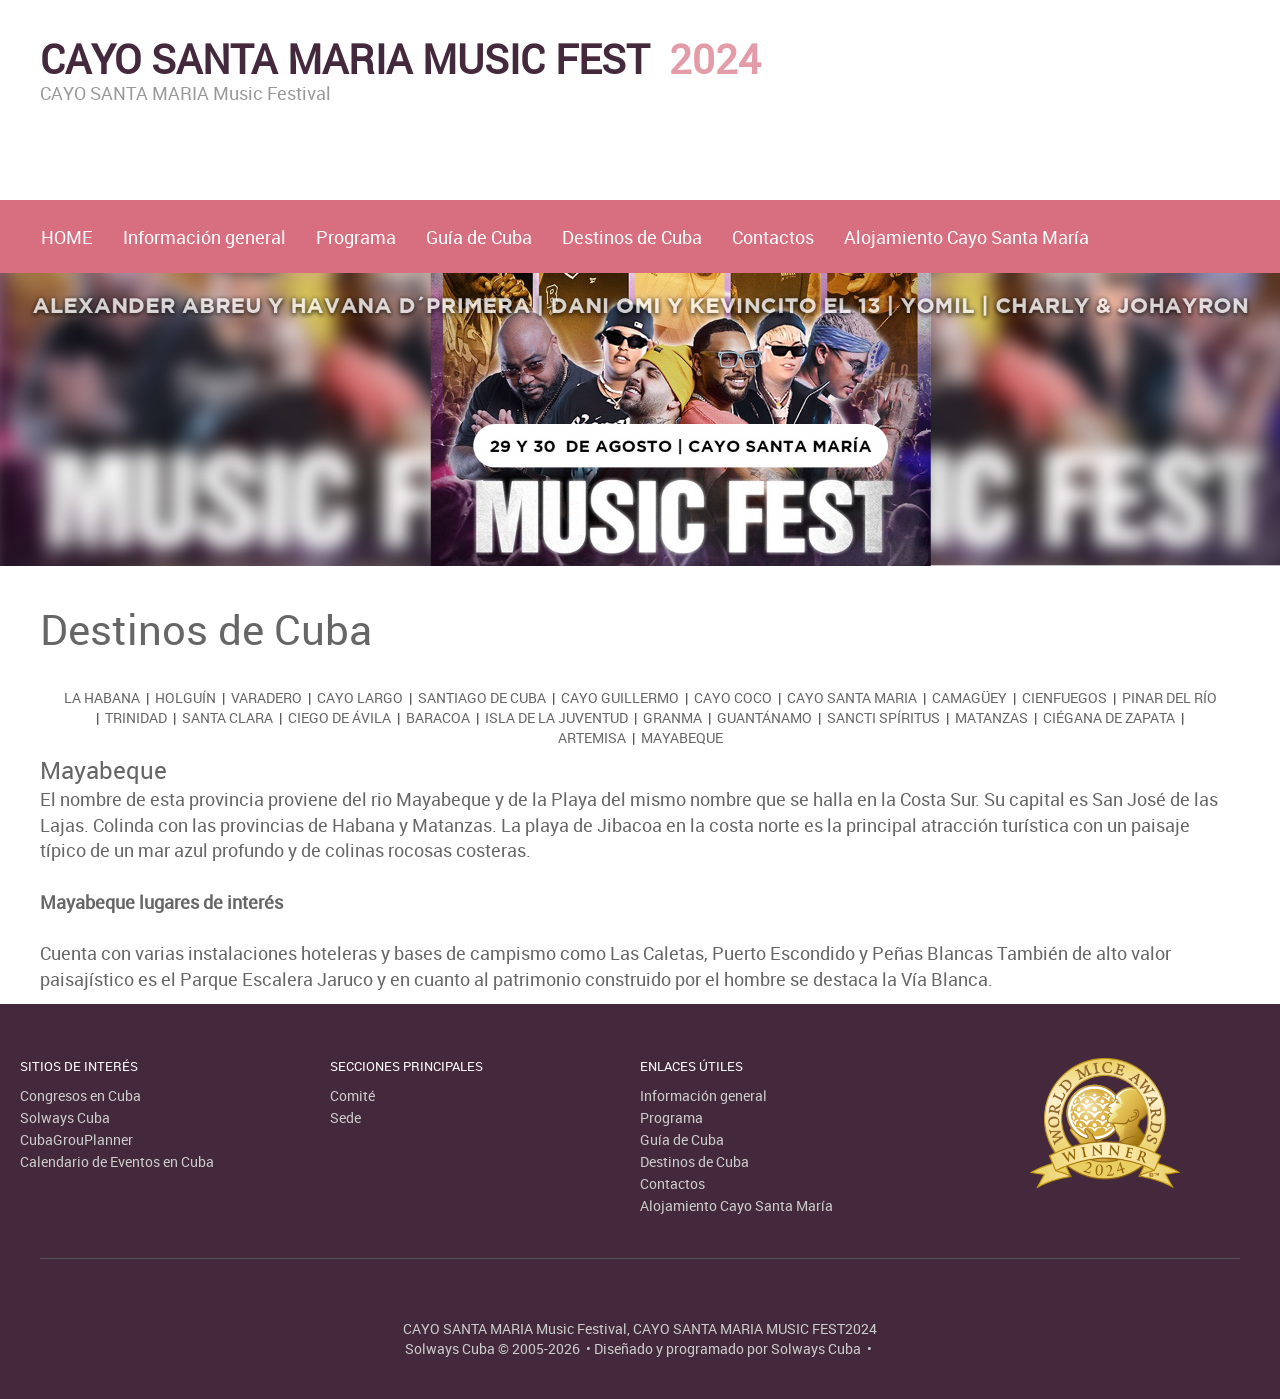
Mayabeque (682, 737)
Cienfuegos (1064, 697)
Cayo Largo (360, 697)
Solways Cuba (65, 1117)
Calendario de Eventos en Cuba (117, 1161)
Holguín (185, 697)
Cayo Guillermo (620, 697)
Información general (204, 237)
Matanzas (991, 717)
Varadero (266, 697)
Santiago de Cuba (482, 697)
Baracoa (438, 717)
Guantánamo (764, 717)
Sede (345, 1117)
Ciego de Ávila (339, 717)
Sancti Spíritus (883, 717)
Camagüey (969, 697)
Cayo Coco (733, 697)
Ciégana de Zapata (1109, 717)
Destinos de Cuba (632, 237)
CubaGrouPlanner (76, 1139)
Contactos (773, 237)
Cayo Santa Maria (852, 697)
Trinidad (136, 717)
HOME (67, 237)
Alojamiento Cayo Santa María (966, 237)
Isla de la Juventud (556, 717)
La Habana (102, 697)
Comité (352, 1095)
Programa (356, 237)
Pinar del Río (1169, 697)
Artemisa (592, 737)
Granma (672, 717)
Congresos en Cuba (80, 1095)
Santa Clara (227, 717)
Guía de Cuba (479, 237)
